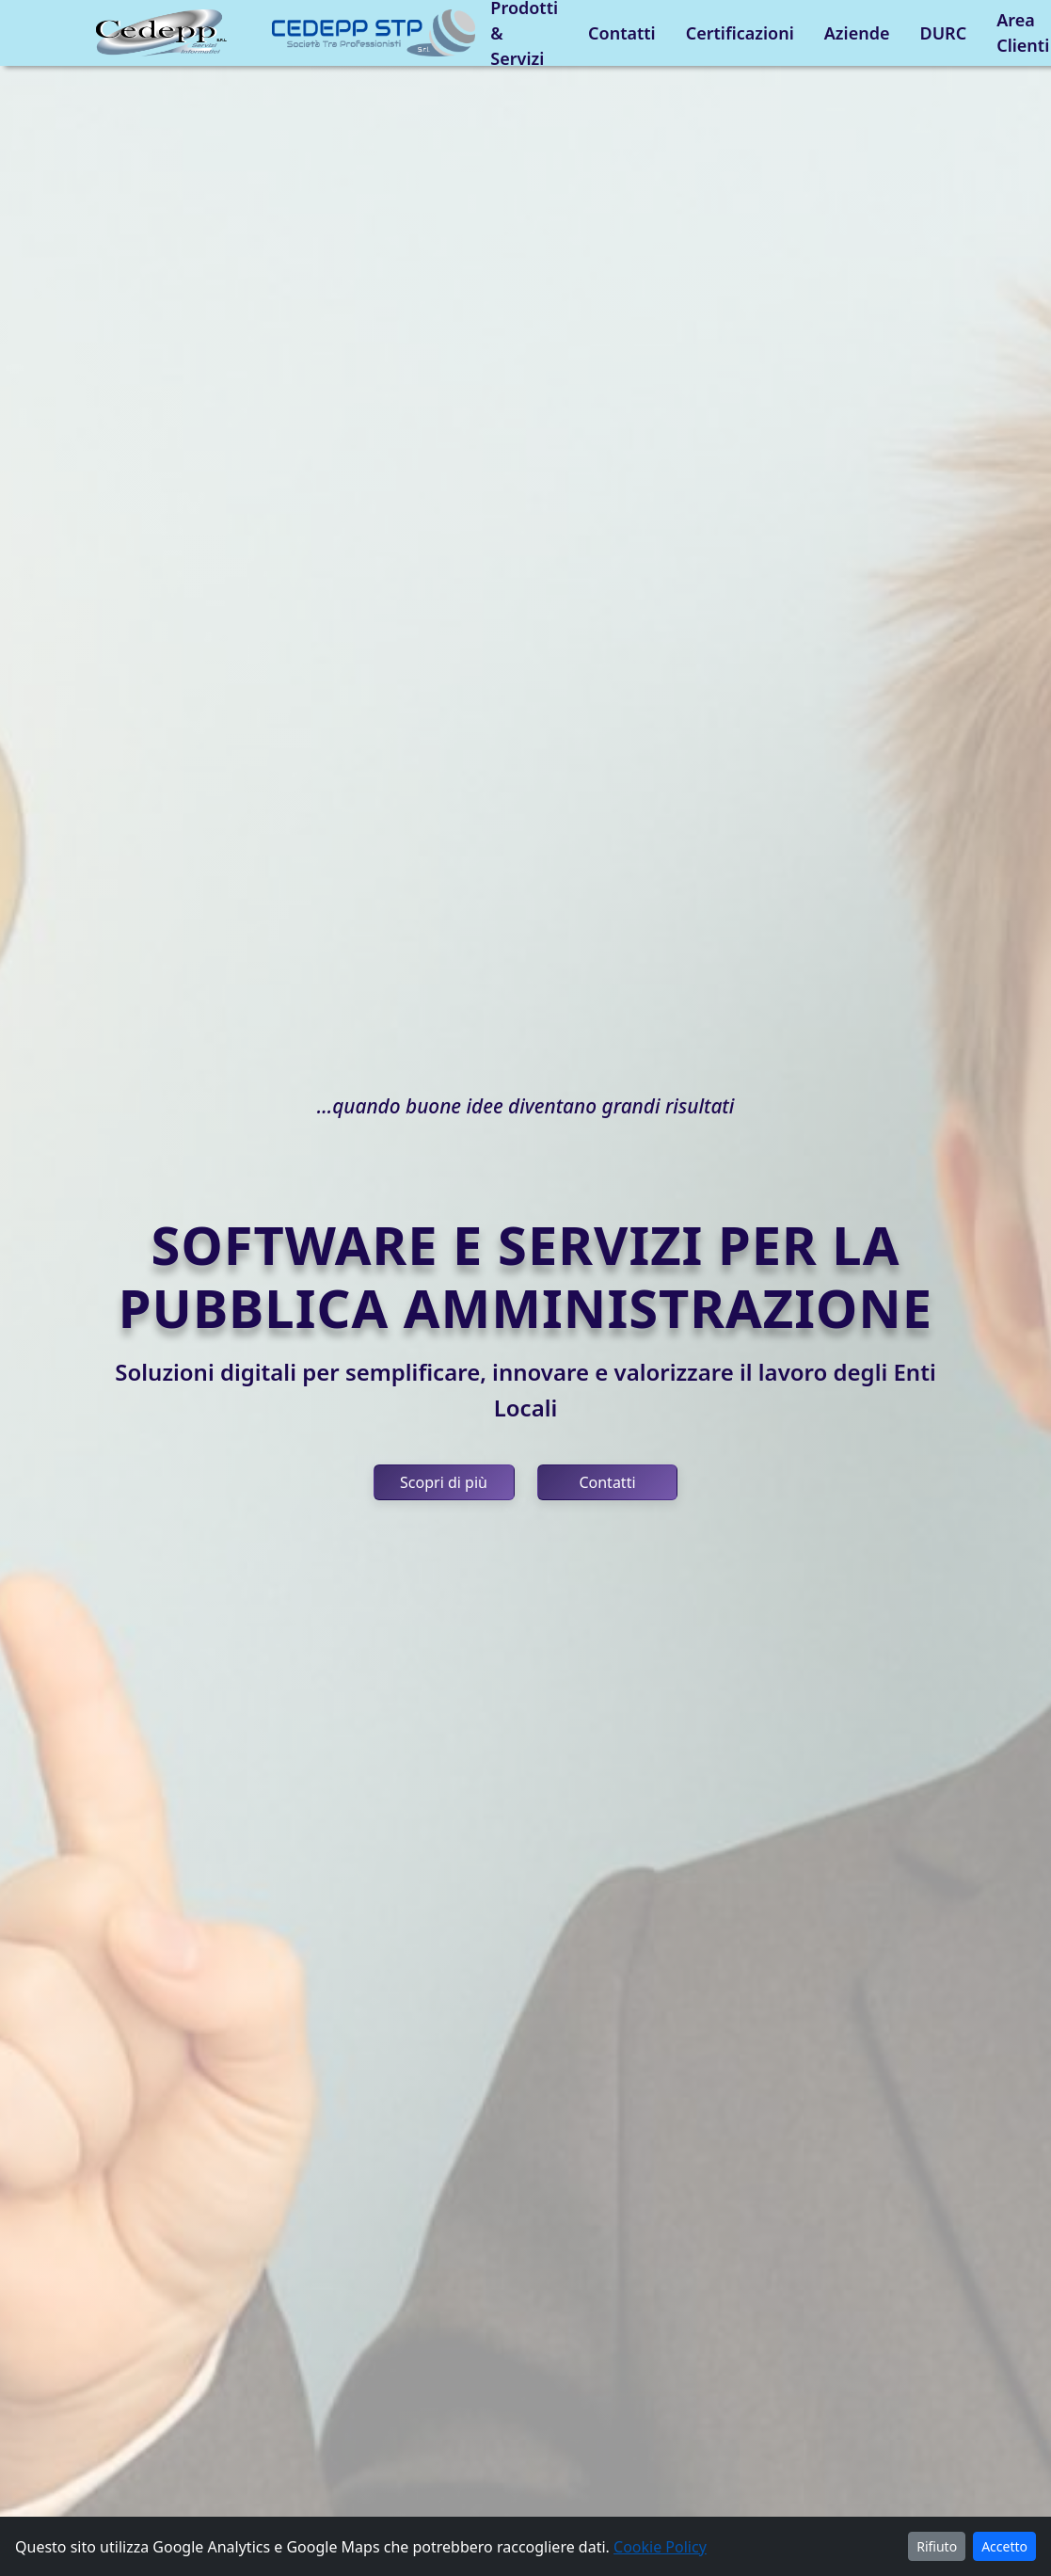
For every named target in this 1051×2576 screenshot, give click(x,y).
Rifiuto (936, 2546)
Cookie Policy (660, 2546)
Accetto (1004, 2546)
